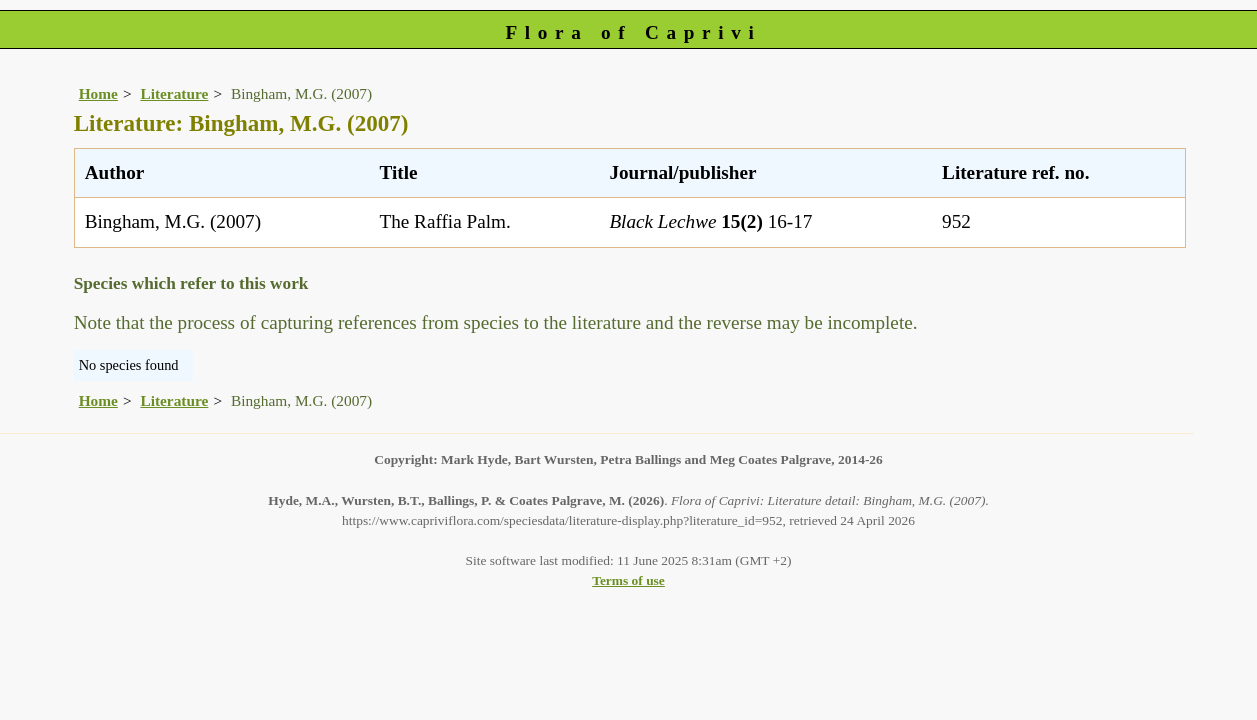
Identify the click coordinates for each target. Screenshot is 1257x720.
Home (98, 93)
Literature (174, 93)
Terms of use (628, 580)
